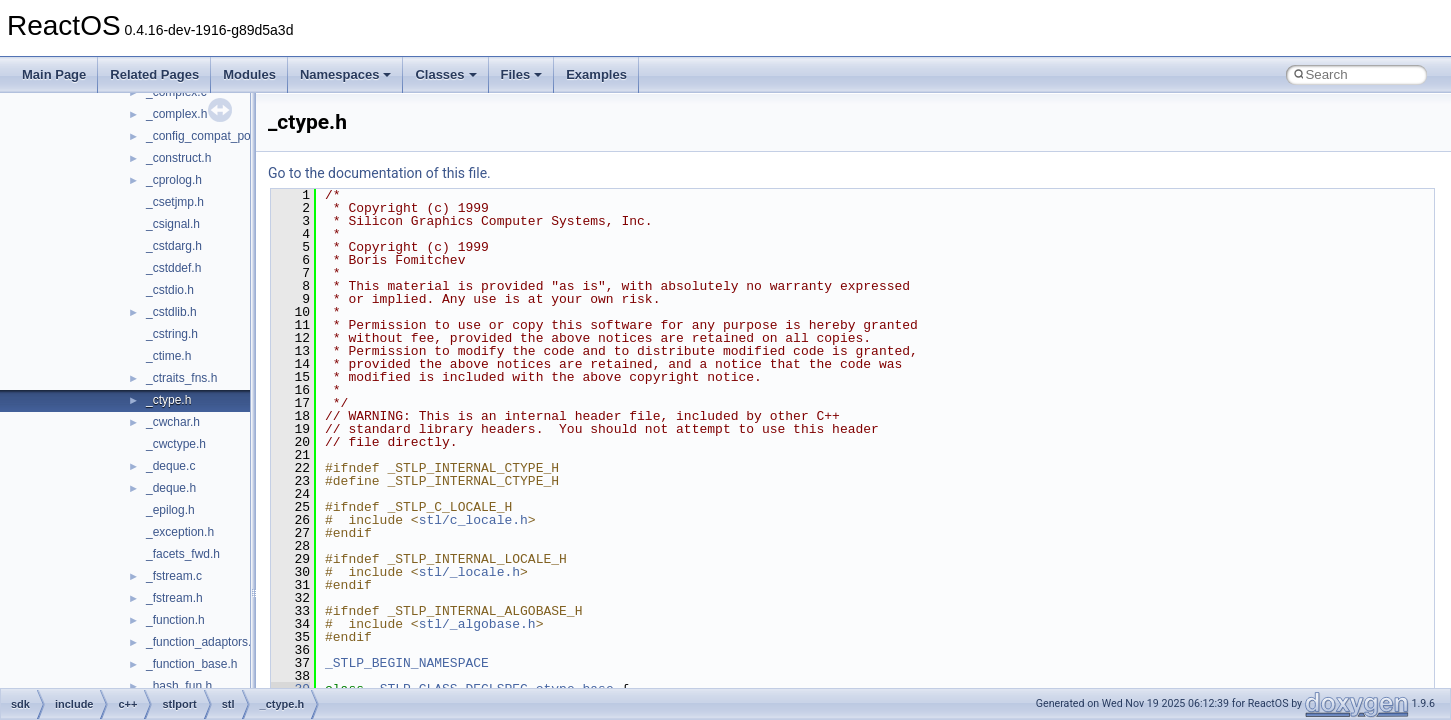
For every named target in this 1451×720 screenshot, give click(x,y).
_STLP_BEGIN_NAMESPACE (407, 663)
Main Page (54, 74)
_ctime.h (168, 356)
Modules (249, 74)
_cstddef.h (173, 268)
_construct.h (178, 158)
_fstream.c (174, 576)
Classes (445, 74)
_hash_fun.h (179, 686)
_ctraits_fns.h (181, 378)
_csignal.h (173, 224)
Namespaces (346, 74)
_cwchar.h (173, 422)
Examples (596, 74)
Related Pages (154, 74)
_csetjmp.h (175, 202)
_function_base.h (191, 664)
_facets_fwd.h (183, 554)
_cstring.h (172, 334)
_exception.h (180, 532)
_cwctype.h (176, 444)
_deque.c (170, 466)
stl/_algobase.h (477, 624)
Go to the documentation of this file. (379, 173)
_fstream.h (174, 598)
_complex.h (176, 114)
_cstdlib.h (171, 312)
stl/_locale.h (469, 572)
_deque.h (171, 488)
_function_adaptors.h (202, 642)
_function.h (175, 620)
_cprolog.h (174, 180)
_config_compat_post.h (208, 136)
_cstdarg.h (174, 246)
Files (522, 74)
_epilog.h (170, 510)
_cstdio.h (170, 290)
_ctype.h (168, 400)
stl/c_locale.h (473, 520)
